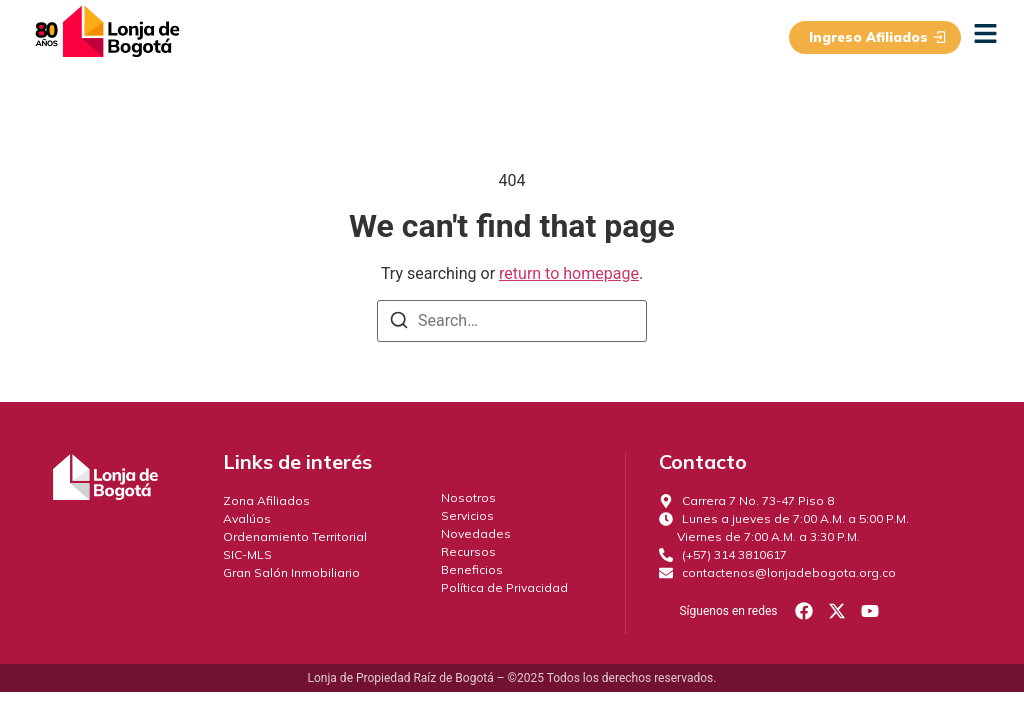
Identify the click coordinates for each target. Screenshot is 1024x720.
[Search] (399, 323)
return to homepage (569, 273)
